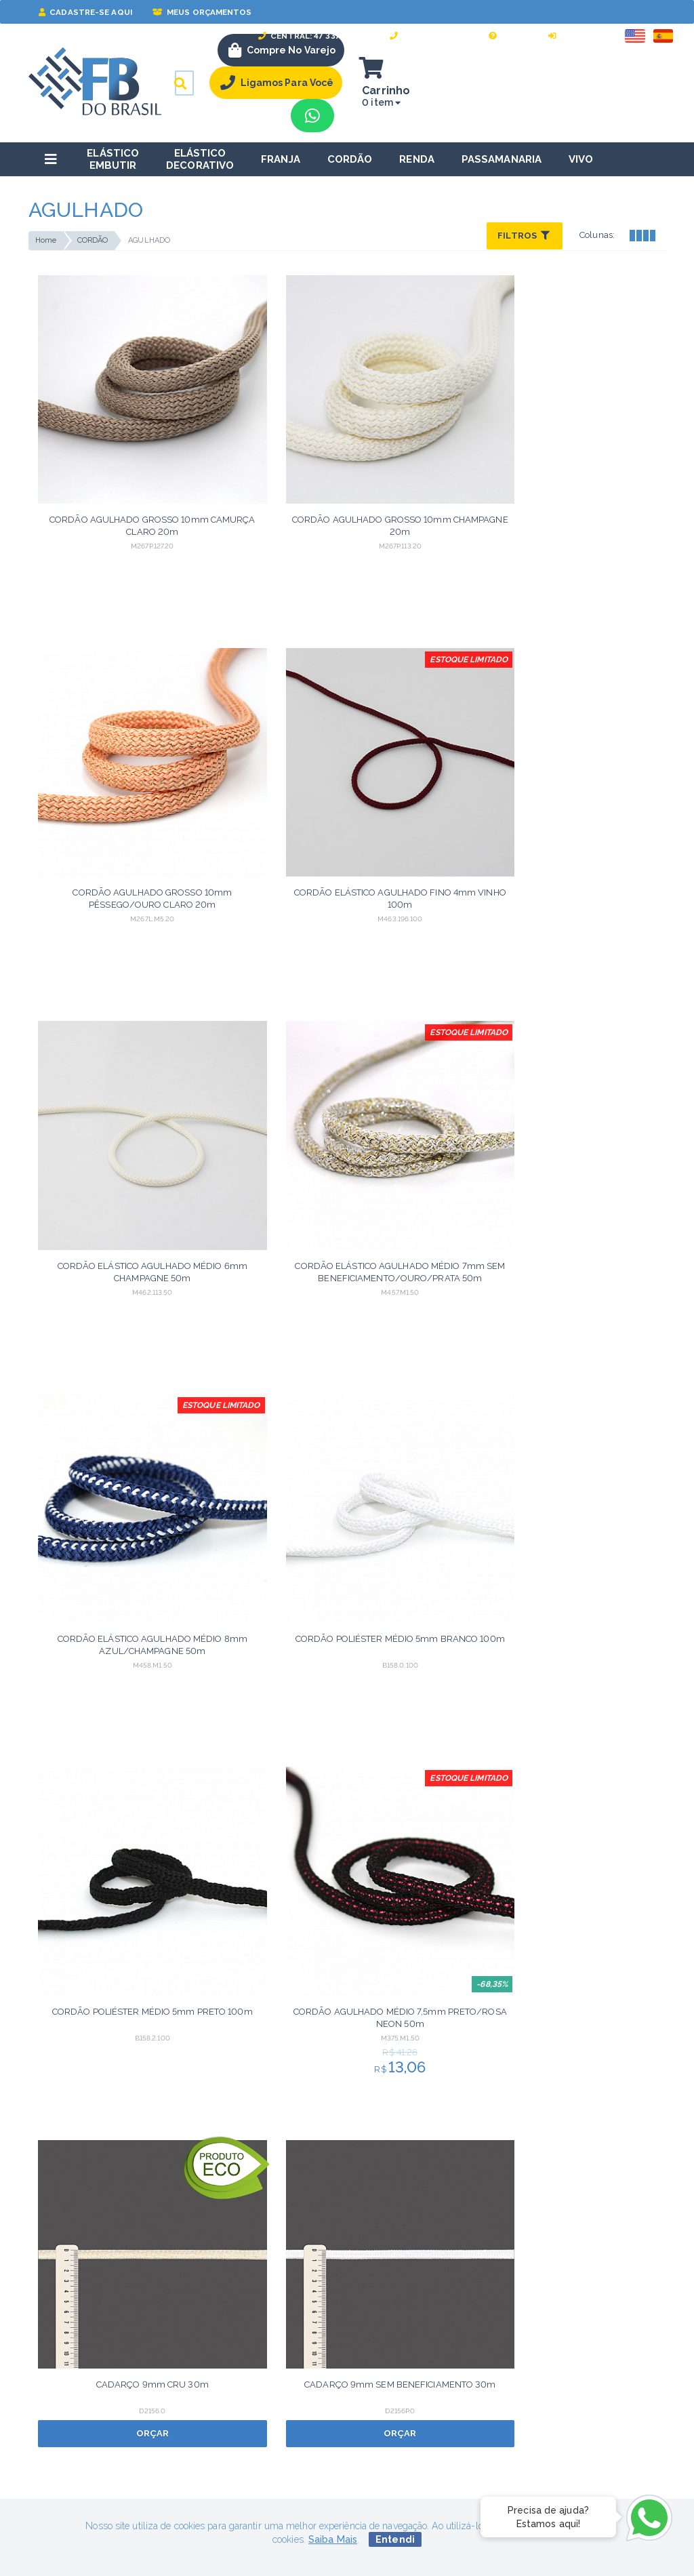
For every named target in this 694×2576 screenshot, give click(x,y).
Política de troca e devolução (93, 2370)
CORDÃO (92, 240)
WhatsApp (497, 2391)
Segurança (51, 2328)
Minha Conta (491, 2328)
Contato (263, 2349)
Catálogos (268, 2391)
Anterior (255, 2045)
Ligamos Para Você (278, 82)
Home (45, 240)
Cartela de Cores (283, 2370)
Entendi (395, 2539)
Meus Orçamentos (202, 12)
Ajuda (508, 36)
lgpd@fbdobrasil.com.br (78, 2281)
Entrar (571, 36)
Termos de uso (62, 2349)
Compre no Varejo (281, 50)
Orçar (426, 1065)
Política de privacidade (78, 2391)
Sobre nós (269, 2328)
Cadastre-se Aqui (85, 12)
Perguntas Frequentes (512, 2370)
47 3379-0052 (505, 2413)
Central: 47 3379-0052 (313, 36)
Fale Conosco (429, 36)
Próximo (438, 2045)
